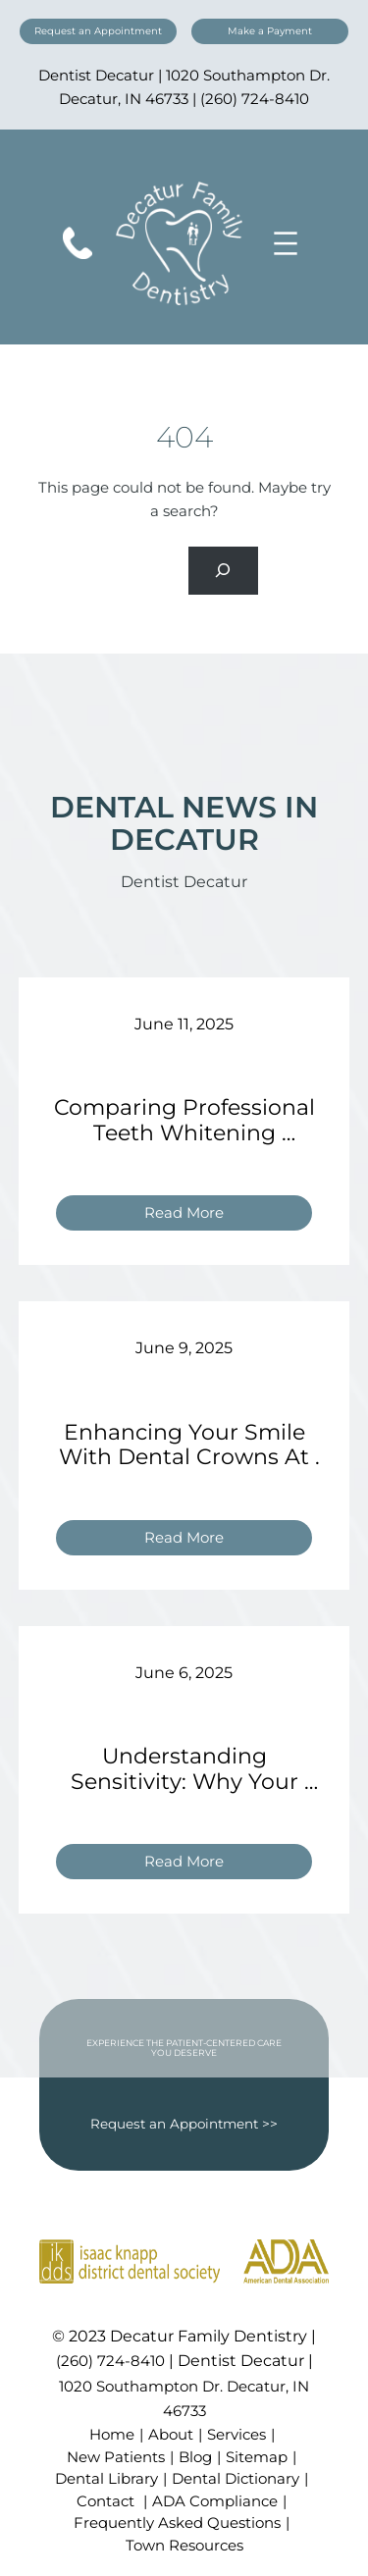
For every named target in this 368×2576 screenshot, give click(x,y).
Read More (191, 1215)
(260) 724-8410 (254, 98)
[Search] (223, 571)
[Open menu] (285, 243)
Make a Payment (270, 31)
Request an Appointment (98, 31)
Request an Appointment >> (184, 2123)
